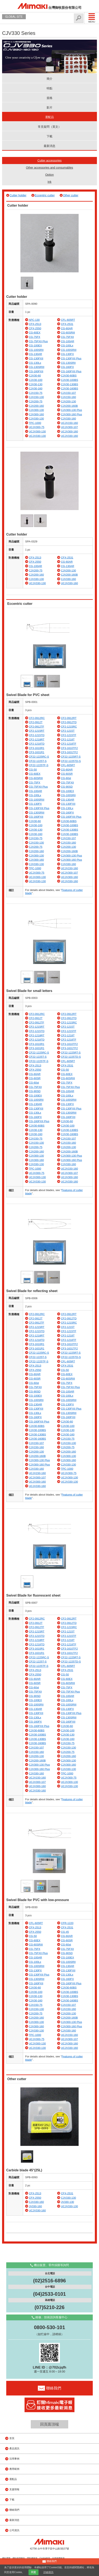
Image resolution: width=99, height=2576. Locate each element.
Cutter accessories (49, 160)
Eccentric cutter (45, 195)
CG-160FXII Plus (71, 371)
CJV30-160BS (69, 388)
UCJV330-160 (69, 435)
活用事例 (14, 2458)
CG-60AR (67, 328)
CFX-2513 (35, 324)
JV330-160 (35, 2206)
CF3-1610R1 (36, 748)
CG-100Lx (67, 345)
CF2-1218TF (68, 743)
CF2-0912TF (36, 726)
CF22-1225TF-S (38, 765)
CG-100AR (67, 341)
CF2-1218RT (37, 739)
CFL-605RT (68, 319)
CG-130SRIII (36, 367)
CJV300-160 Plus (71, 414)
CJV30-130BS (69, 384)
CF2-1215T (68, 730)
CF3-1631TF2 (69, 752)
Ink (50, 181)
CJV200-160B (69, 405)
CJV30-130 (35, 384)
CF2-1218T (68, 739)
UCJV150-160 (69, 422)
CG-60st (66, 778)
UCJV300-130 (37, 431)
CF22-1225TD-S (71, 761)
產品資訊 (14, 2448)
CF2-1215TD (37, 735)
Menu (91, 18)
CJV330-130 (36, 418)
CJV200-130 (68, 401)
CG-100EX (35, 345)
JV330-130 (67, 2201)
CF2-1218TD (37, 743)
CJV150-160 (68, 397)
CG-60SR (67, 773)
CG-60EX (35, 332)
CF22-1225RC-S (39, 756)
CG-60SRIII (68, 332)
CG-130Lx (35, 362)
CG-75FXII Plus (38, 341)
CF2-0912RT (69, 718)
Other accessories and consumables (49, 167)
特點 (49, 88)
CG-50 (33, 769)
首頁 (11, 2438)
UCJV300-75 (36, 427)
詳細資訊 (48, 2572)
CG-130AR (35, 354)
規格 (49, 98)
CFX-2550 (35, 328)
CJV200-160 (36, 405)
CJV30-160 (35, 388)
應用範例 (14, 2468)
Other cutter (70, 195)
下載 (49, 136)
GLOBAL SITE (14, 16)
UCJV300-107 (69, 427)
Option (49, 174)
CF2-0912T (36, 722)
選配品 (49, 117)
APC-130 (34, 319)
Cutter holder (18, 195)
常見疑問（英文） (49, 126)
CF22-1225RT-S (70, 756)
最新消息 (49, 146)
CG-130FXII (36, 358)
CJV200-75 (35, 401)
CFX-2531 (67, 324)
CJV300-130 (36, 410)
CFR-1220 (67, 1923)
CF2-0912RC (37, 718)
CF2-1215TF (68, 735)
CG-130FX (67, 354)
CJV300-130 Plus (71, 410)
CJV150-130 (36, 397)
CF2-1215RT (37, 730)
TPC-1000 (35, 422)
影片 (49, 107)
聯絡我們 (14, 2509)
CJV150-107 (68, 392)
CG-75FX (34, 337)
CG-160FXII (36, 371)
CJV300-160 (36, 414)
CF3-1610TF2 (69, 748)
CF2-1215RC (69, 726)
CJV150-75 (35, 392)
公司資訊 (14, 2530)
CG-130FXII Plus (71, 358)
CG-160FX (67, 367)
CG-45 (65, 1931)
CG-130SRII (68, 362)
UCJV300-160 (69, 431)
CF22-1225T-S (38, 761)
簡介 (49, 78)
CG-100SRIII (68, 349)
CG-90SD (67, 786)
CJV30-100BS (69, 380)
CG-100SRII (36, 349)
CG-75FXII (67, 337)
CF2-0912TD (69, 722)
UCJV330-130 (37, 435)
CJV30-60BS (69, 375)
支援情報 (14, 2489)
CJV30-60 (35, 375)
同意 (33, 2572)
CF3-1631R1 (36, 752)
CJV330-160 (68, 418)
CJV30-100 (35, 380)
